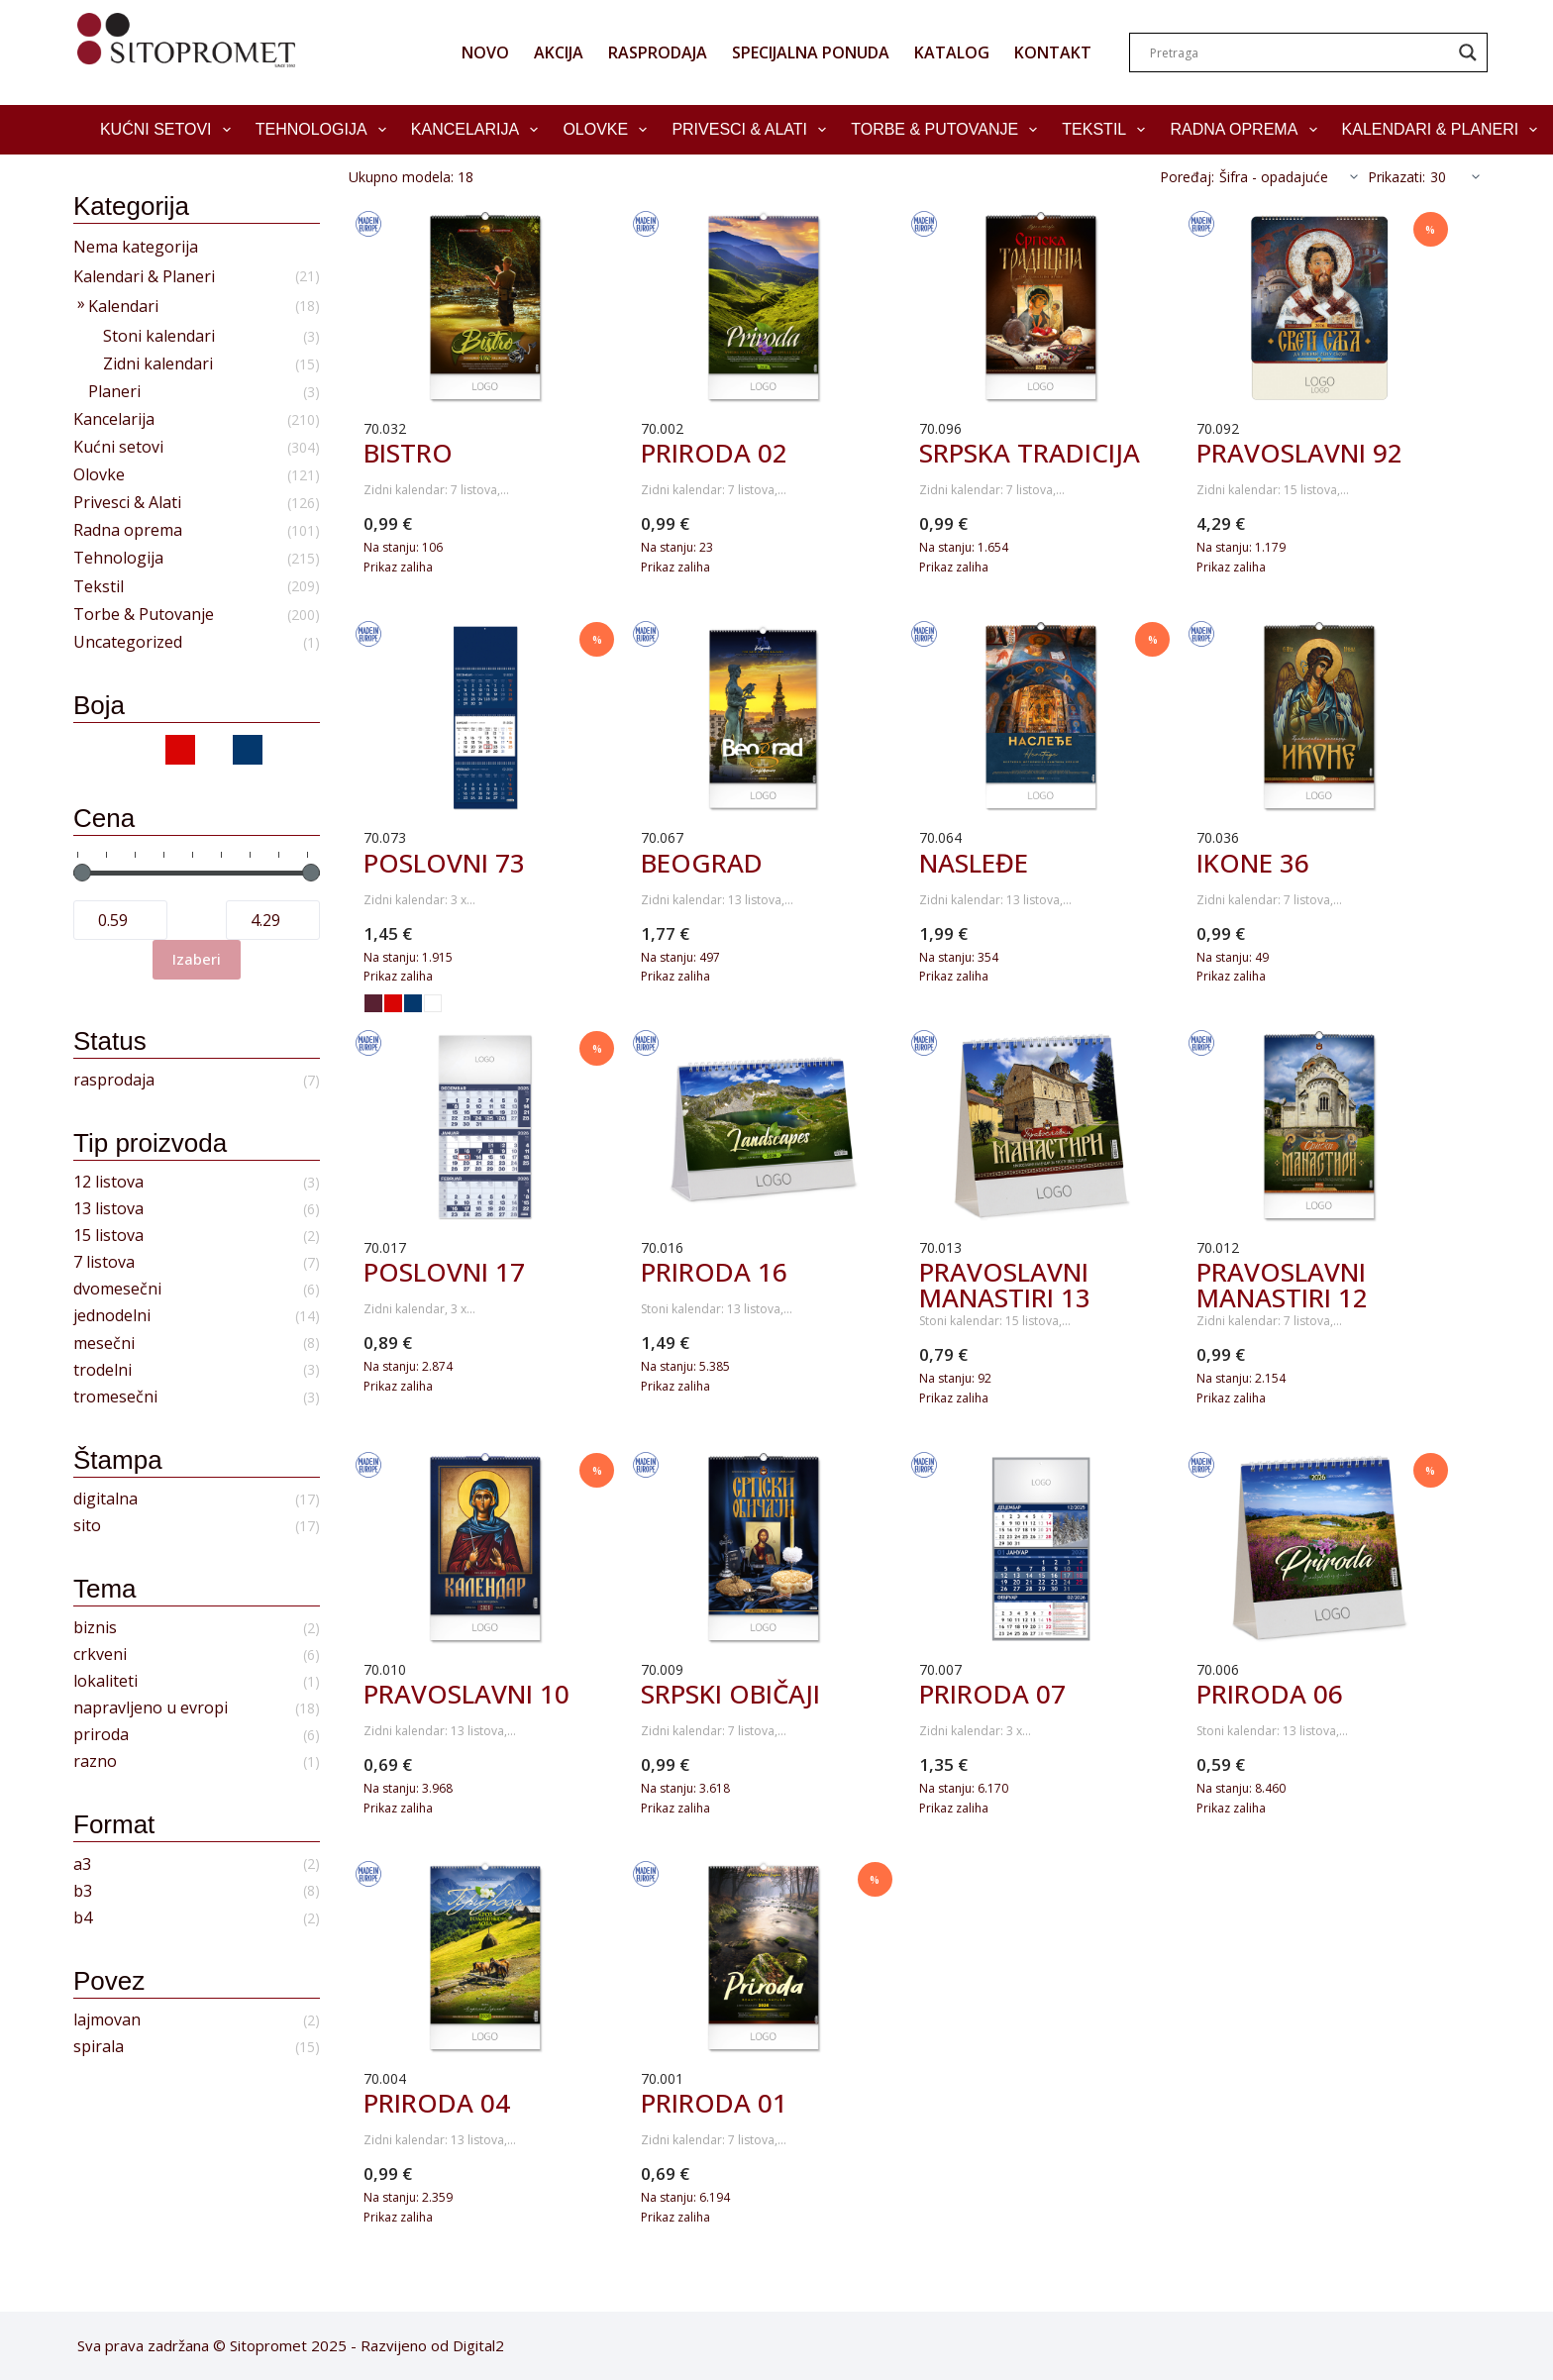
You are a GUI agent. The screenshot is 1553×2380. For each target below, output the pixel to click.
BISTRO (408, 452)
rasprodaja (114, 1080)
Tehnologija (325, 130)
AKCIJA (558, 52)
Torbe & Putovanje (948, 130)
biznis (95, 1627)
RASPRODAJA (657, 52)
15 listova (108, 1235)
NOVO (485, 52)
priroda (101, 1734)
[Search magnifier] (1468, 52)
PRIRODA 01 (714, 2103)
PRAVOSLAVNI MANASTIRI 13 (1004, 1284)
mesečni (104, 1343)
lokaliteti (105, 1681)
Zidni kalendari (158, 364)
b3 (82, 1891)
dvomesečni (117, 1289)
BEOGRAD (702, 862)
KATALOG (951, 52)
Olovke (609, 130)
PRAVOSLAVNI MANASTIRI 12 (1282, 1284)
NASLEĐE (973, 862)
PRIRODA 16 (714, 1272)
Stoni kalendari (159, 336)
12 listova (108, 1182)
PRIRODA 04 (436, 2103)
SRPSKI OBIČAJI (730, 1693)
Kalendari (123, 306)
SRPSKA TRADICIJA (1029, 452)
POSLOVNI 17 (444, 1272)
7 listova (104, 1262)
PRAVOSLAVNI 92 (1299, 452)
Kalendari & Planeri (1444, 130)
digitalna (105, 1499)
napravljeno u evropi (150, 1708)
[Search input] (1299, 52)
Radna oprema (1247, 130)
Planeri (114, 391)
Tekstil (1107, 130)
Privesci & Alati (753, 130)
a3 (82, 1864)
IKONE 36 (1252, 862)
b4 (82, 1918)
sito (87, 1525)
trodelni (102, 1370)
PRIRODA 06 (1269, 1693)
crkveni (100, 1654)
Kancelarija (479, 130)
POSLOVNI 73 (444, 862)
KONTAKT (1052, 52)
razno (95, 1761)
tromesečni (115, 1397)
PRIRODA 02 (714, 452)
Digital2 (478, 2345)
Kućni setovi (169, 130)
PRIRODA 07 (992, 1693)
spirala (98, 2046)
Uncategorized (127, 642)
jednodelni (112, 1315)
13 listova (108, 1208)
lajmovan (107, 2020)
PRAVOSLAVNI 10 (466, 1693)
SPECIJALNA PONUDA (810, 52)
